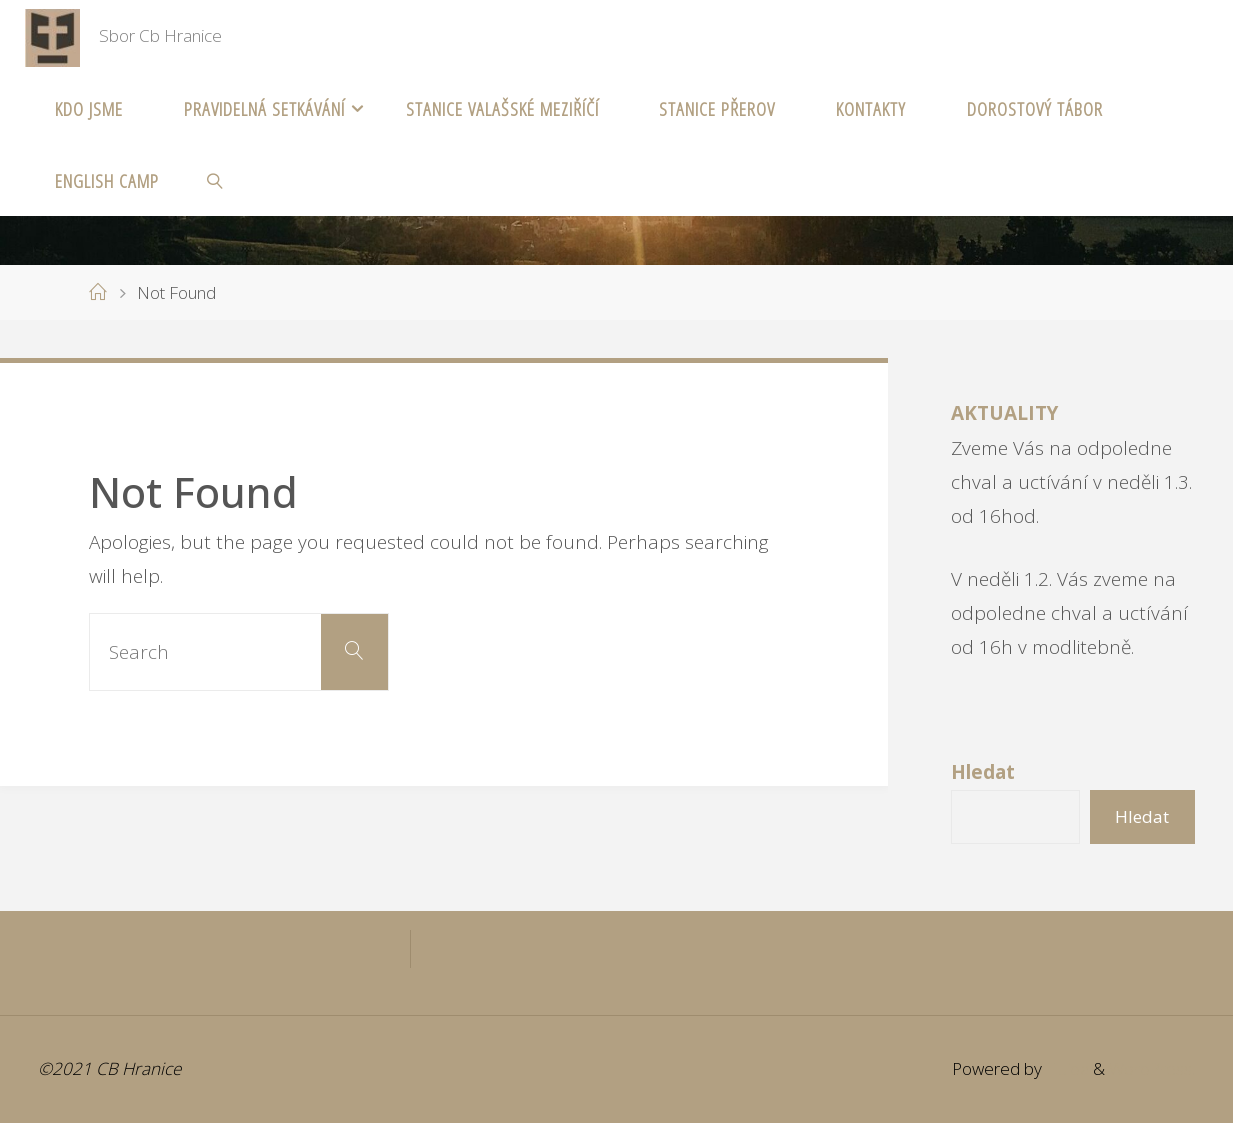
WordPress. (1152, 1068)
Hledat (1142, 816)
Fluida (1065, 1068)
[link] (214, 180)
